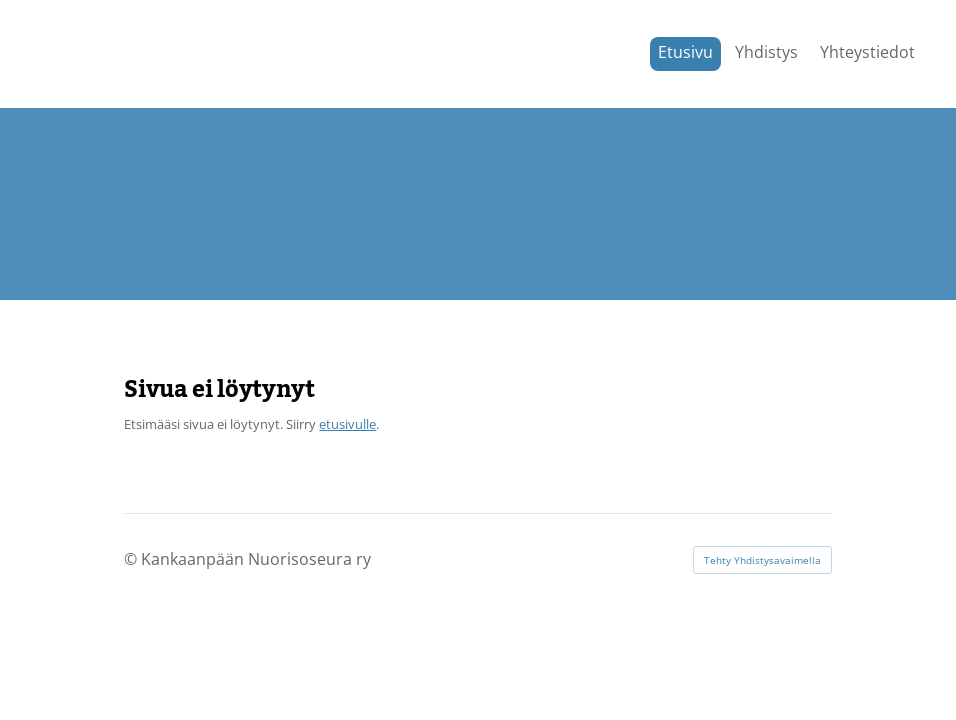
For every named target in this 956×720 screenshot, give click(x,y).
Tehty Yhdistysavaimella (762, 560)
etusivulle (347, 424)
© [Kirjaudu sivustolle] (132, 559)
